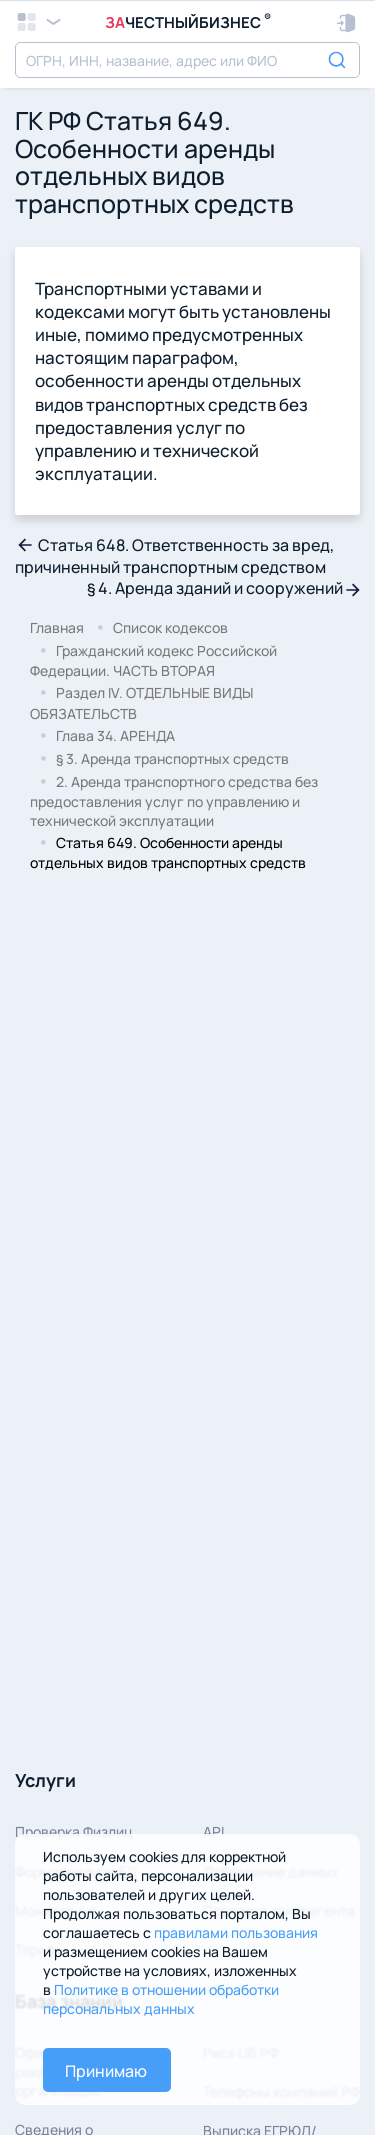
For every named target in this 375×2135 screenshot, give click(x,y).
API (213, 1831)
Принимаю (106, 2071)
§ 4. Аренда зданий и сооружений (223, 588)
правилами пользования (236, 1932)
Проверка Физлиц (74, 1831)
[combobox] (187, 60)
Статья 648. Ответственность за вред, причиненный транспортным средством (174, 556)
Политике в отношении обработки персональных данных (161, 1999)
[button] (347, 23)
